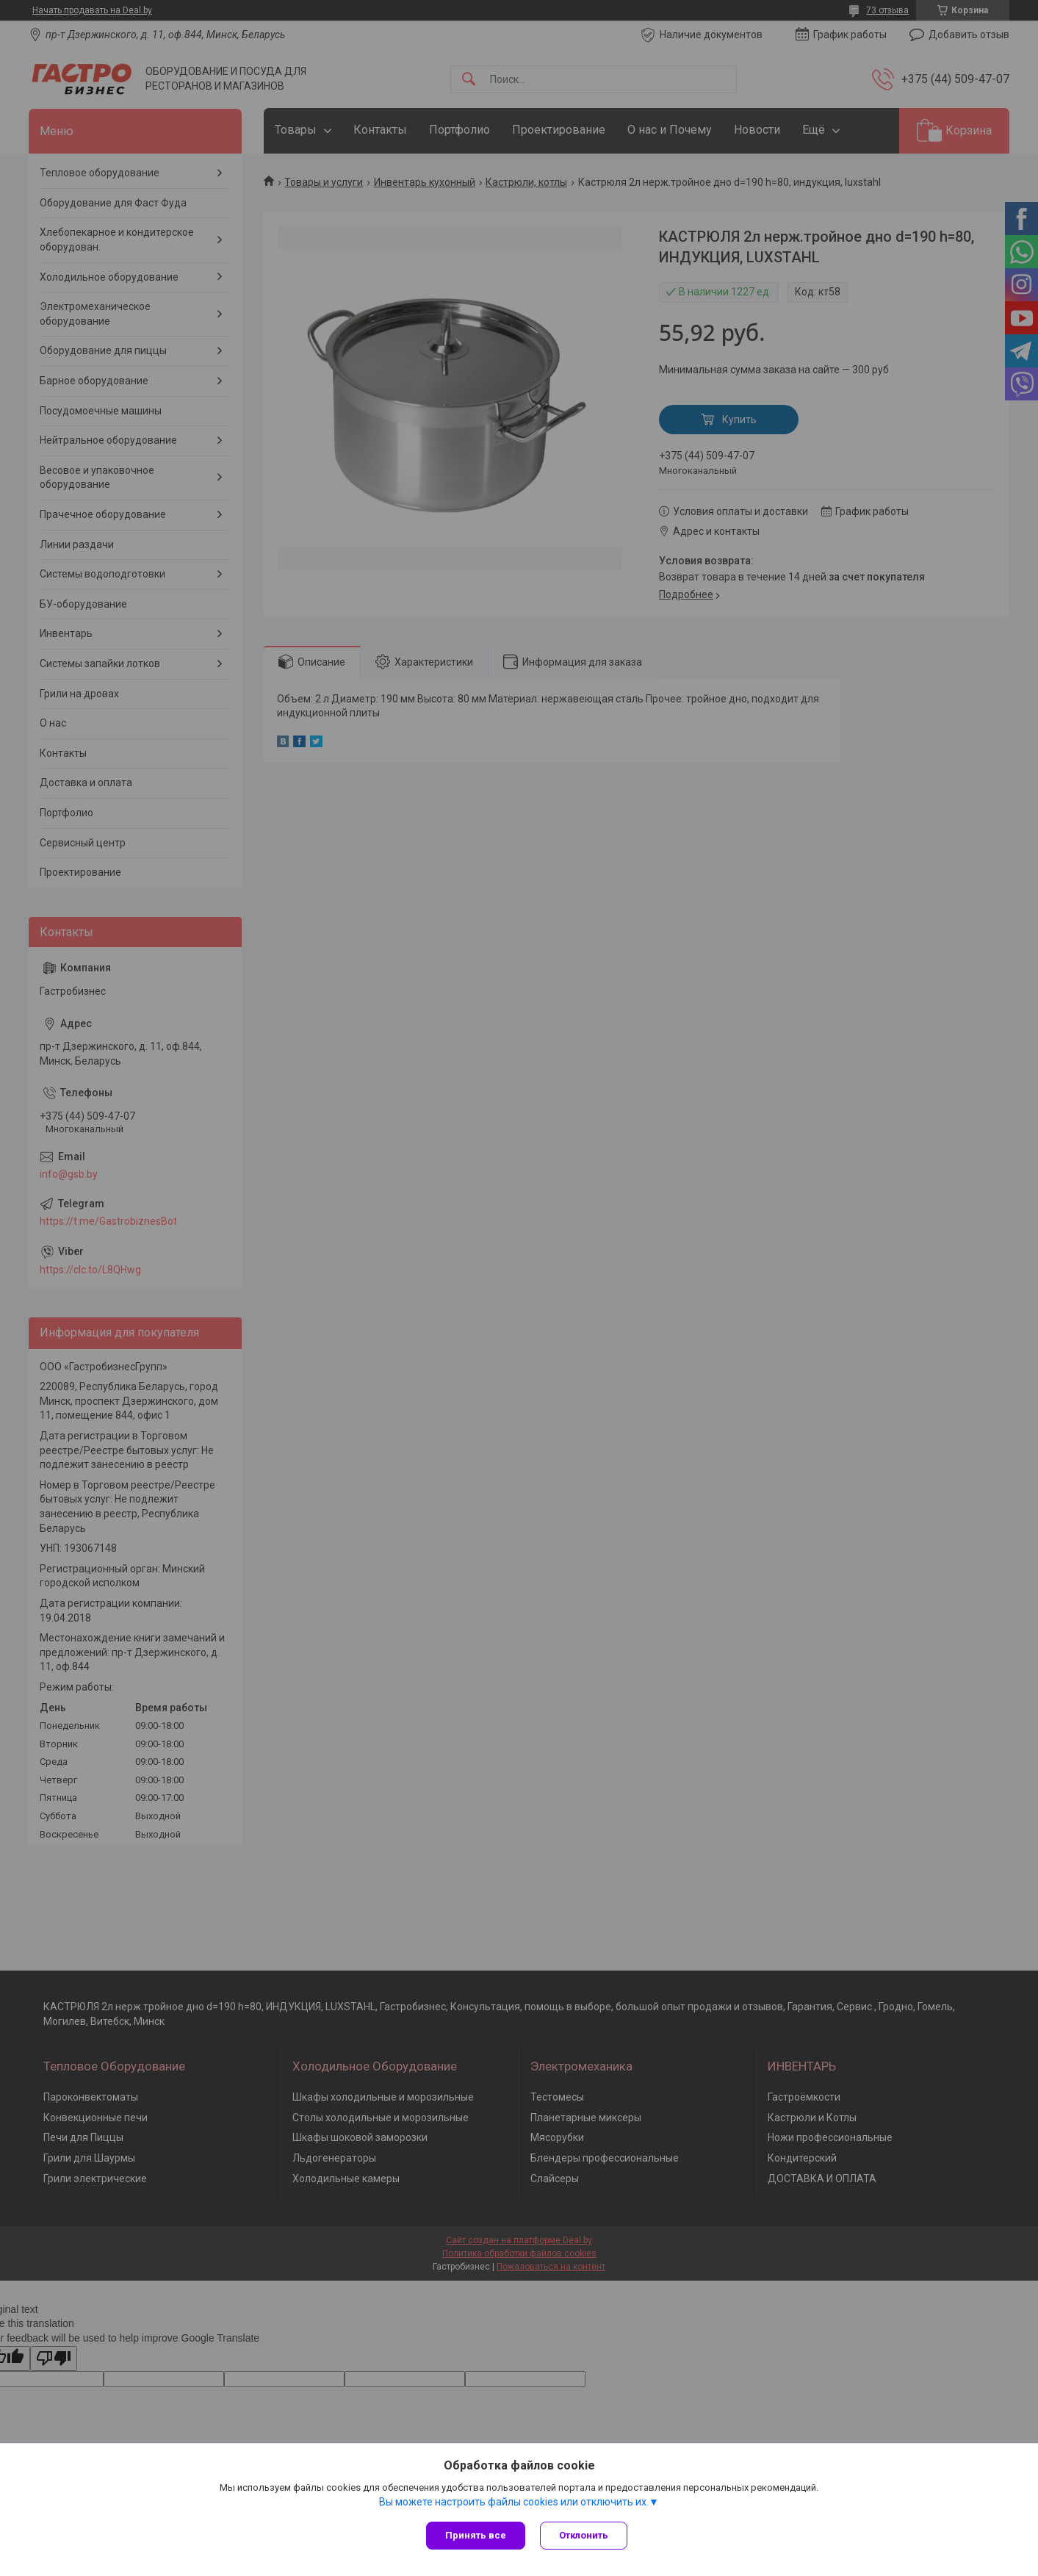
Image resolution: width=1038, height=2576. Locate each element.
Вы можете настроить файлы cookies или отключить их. (514, 2502)
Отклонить (583, 2535)
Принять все (475, 2535)
